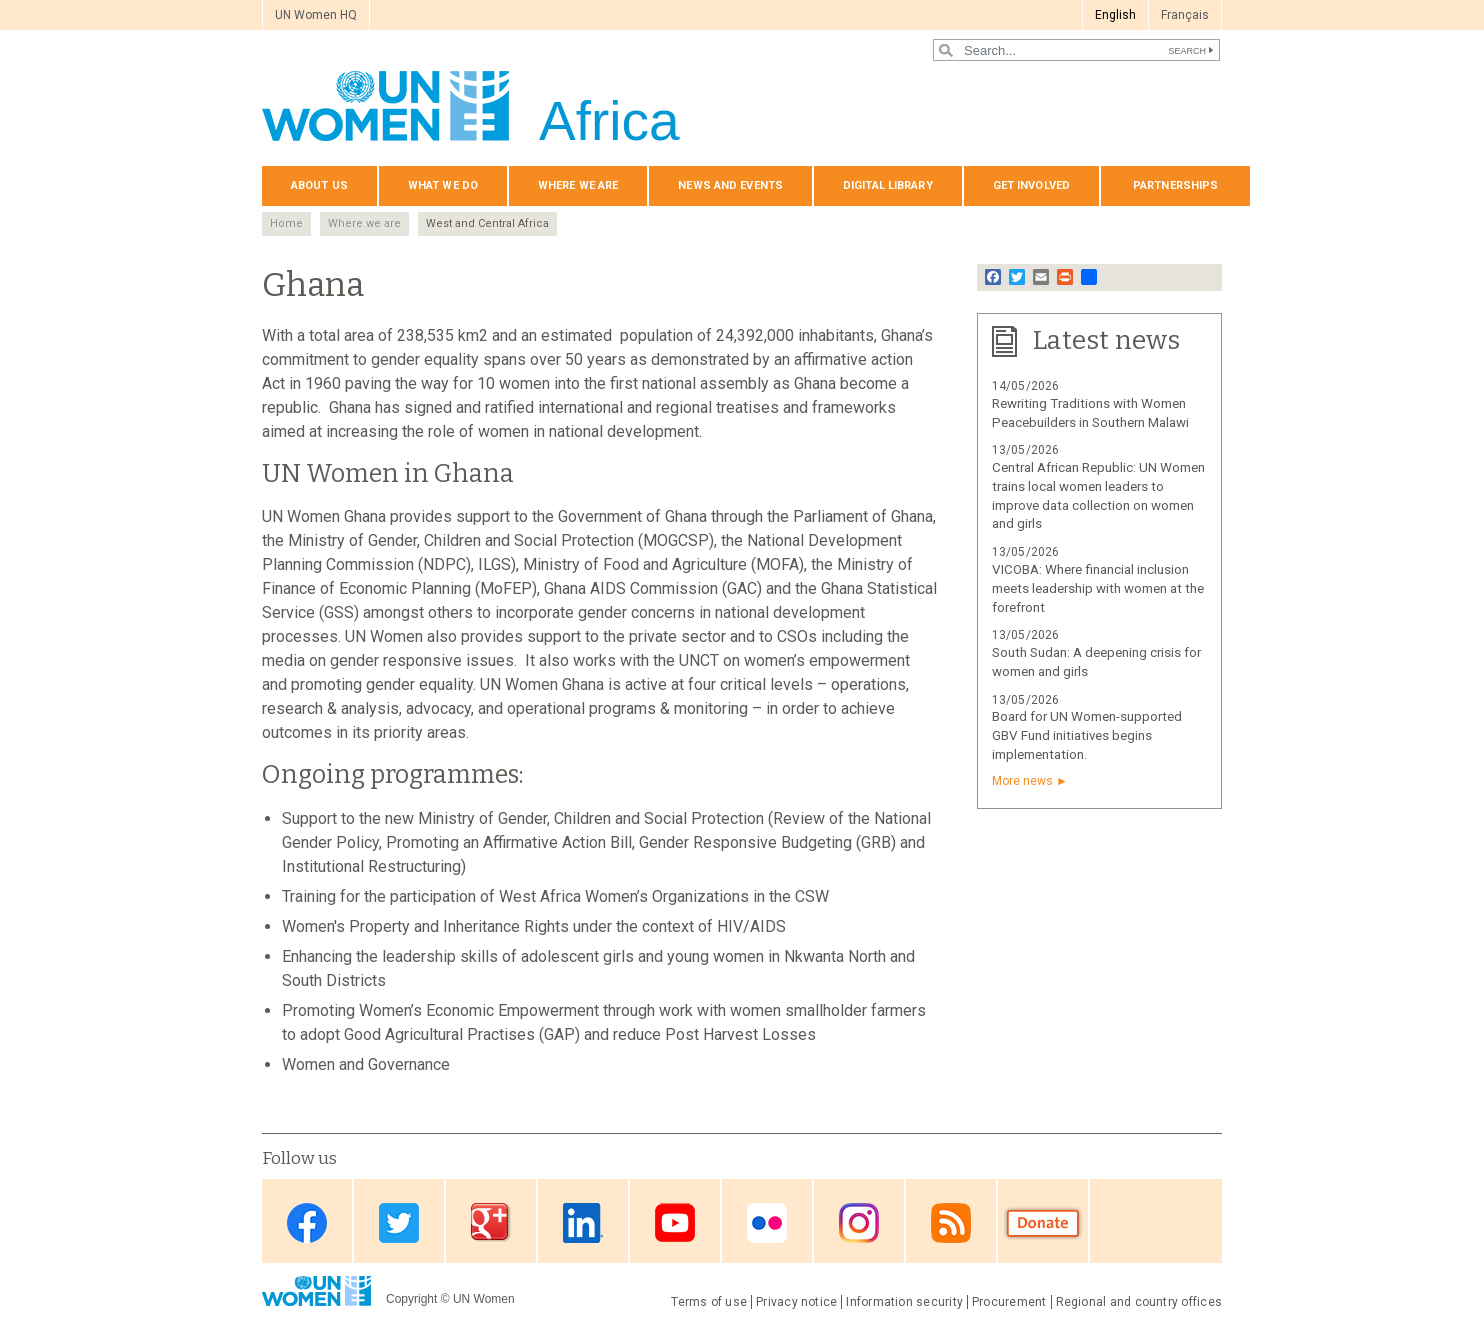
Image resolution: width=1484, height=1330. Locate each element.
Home (286, 223)
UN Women (484, 1299)
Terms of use (709, 1302)
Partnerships (1175, 185)
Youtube (675, 1222)
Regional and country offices (1139, 1302)
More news (1022, 781)
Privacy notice (796, 1302)
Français (1185, 15)
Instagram (859, 1222)
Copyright (411, 1299)
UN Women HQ (316, 15)
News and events (730, 185)
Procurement (1009, 1302)
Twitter (399, 1222)
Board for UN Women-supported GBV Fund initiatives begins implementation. (1087, 735)
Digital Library (888, 185)
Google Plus (491, 1222)
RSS (951, 1222)
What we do (443, 185)
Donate (1043, 1222)
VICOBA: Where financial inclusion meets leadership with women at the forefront (1098, 588)
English (1115, 15)
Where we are (578, 185)
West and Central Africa (487, 223)
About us (319, 185)
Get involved (1031, 185)
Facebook (307, 1222)
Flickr (767, 1222)
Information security (904, 1302)
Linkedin (583, 1222)
